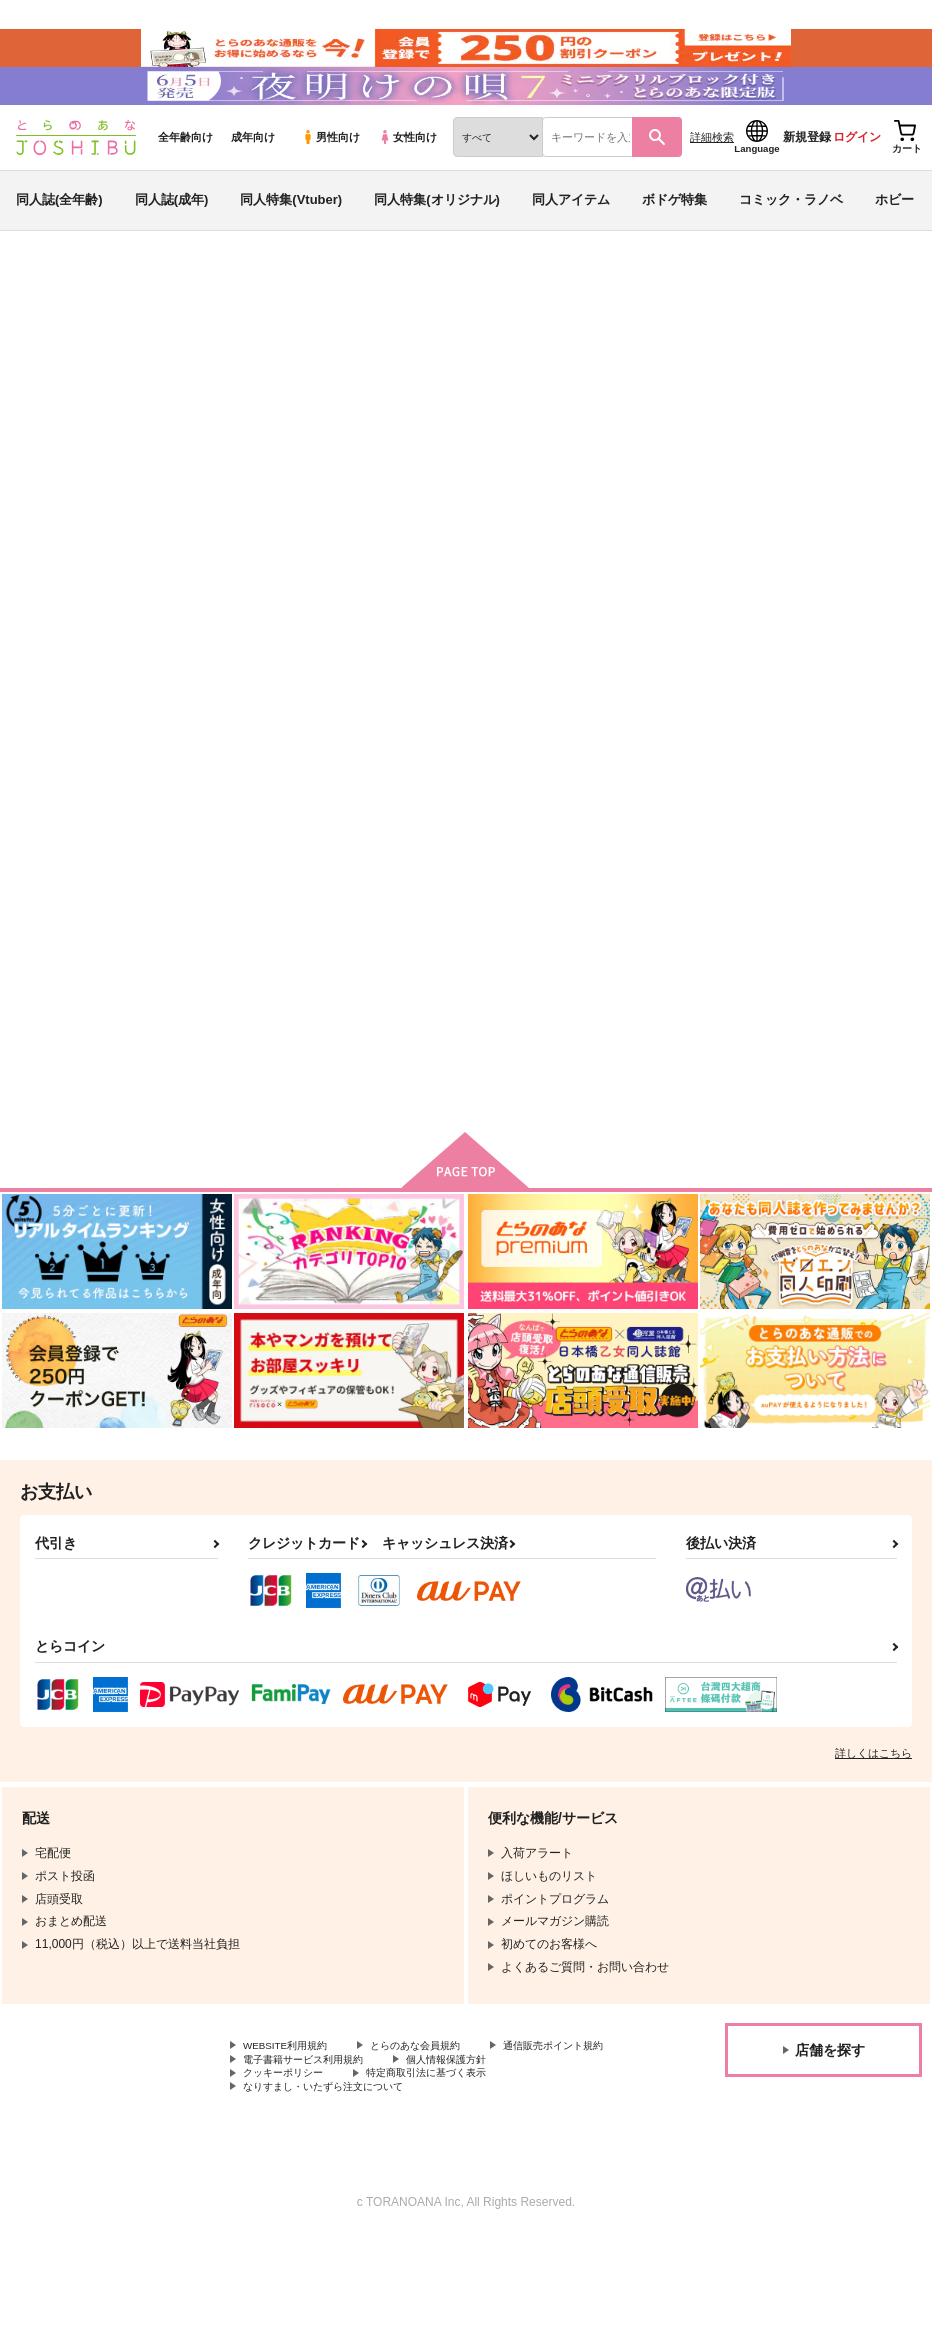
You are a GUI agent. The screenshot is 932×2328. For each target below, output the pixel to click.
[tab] (290, 644)
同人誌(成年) (172, 243)
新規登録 (807, 181)
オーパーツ (733, 426)
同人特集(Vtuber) (291, 243)
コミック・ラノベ (791, 243)
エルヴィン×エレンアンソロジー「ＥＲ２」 (467, 955)
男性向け (330, 181)
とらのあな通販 (52, 331)
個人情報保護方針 (291, 2142)
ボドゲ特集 (674, 243)
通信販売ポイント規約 (303, 2125)
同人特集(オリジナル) (437, 243)
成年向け (253, 181)
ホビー (894, 243)
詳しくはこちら (873, 1814)
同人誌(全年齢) (59, 243)
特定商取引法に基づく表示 (315, 2159)
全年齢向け (185, 181)
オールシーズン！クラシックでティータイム (553, 426)
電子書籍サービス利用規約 (478, 2125)
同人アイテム (571, 243)
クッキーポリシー (430, 2142)
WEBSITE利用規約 (294, 2108)
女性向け (407, 181)
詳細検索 (712, 181)
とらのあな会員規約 (442, 2108)
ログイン (857, 181)
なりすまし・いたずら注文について (339, 2175)
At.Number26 (224, 444)
